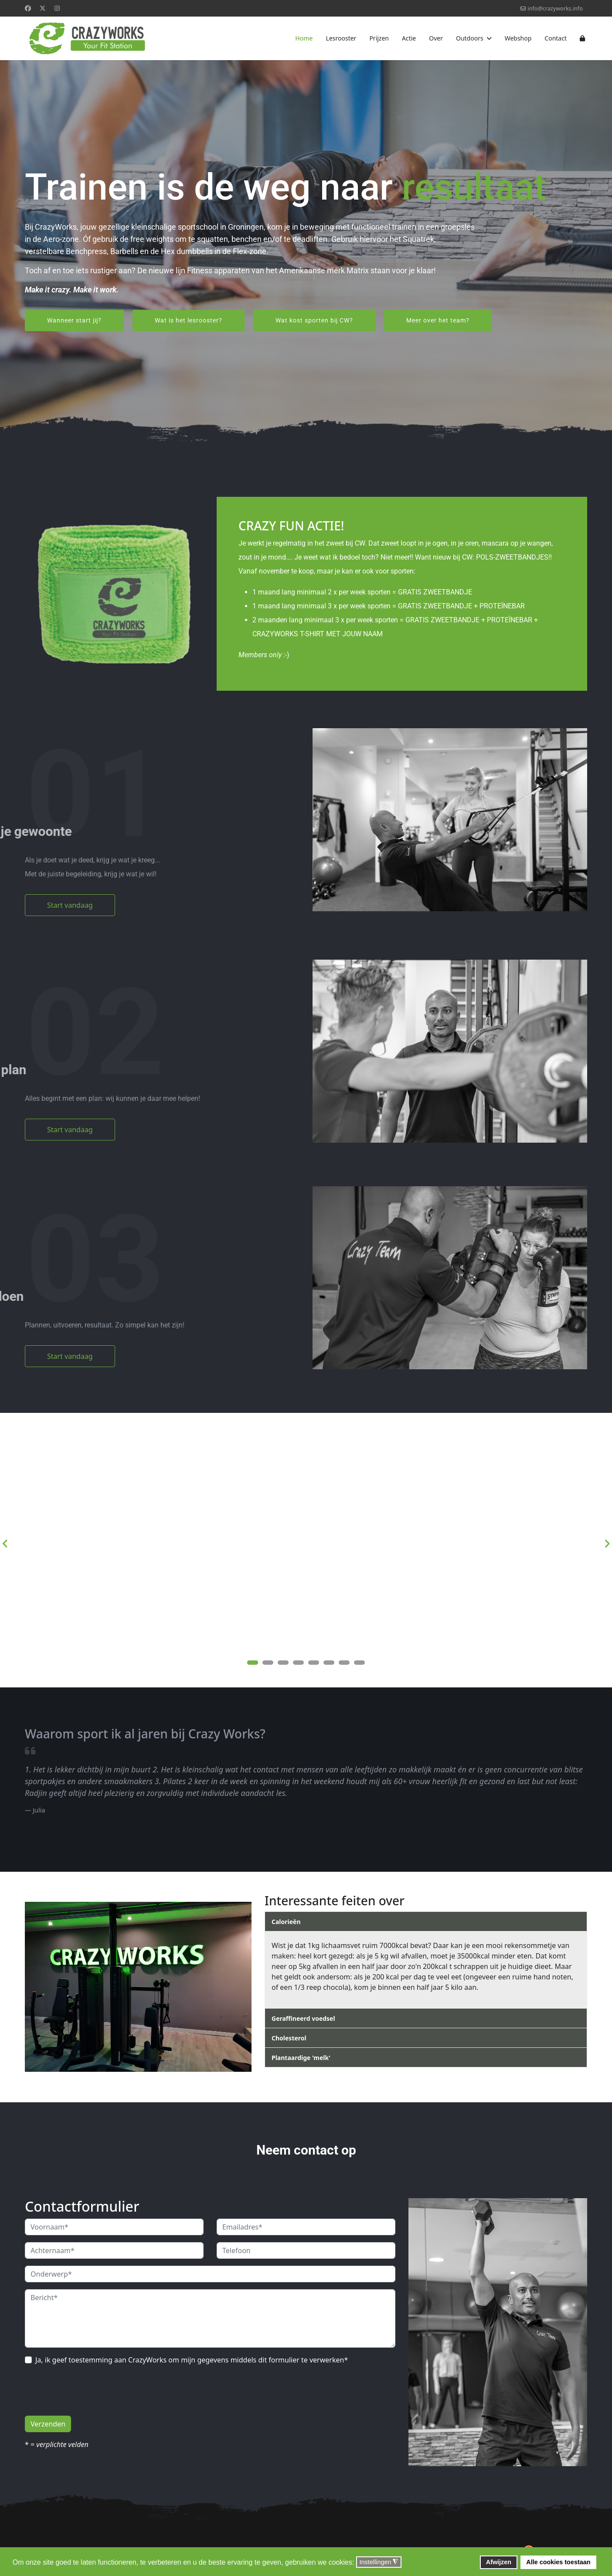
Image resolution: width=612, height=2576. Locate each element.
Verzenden (48, 2424)
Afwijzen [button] (498, 2562)
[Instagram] (57, 8)
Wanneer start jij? (74, 320)
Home (304, 38)
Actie (409, 38)
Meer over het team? (437, 320)
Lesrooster (341, 38)
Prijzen (379, 38)
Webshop (518, 38)
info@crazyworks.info (555, 8)
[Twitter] (43, 8)
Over (436, 38)
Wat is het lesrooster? (188, 320)
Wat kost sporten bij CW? (314, 320)
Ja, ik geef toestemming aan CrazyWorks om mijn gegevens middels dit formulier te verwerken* (191, 2360)
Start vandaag (70, 905)
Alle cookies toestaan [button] (558, 2562)
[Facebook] (28, 8)
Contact (555, 38)
